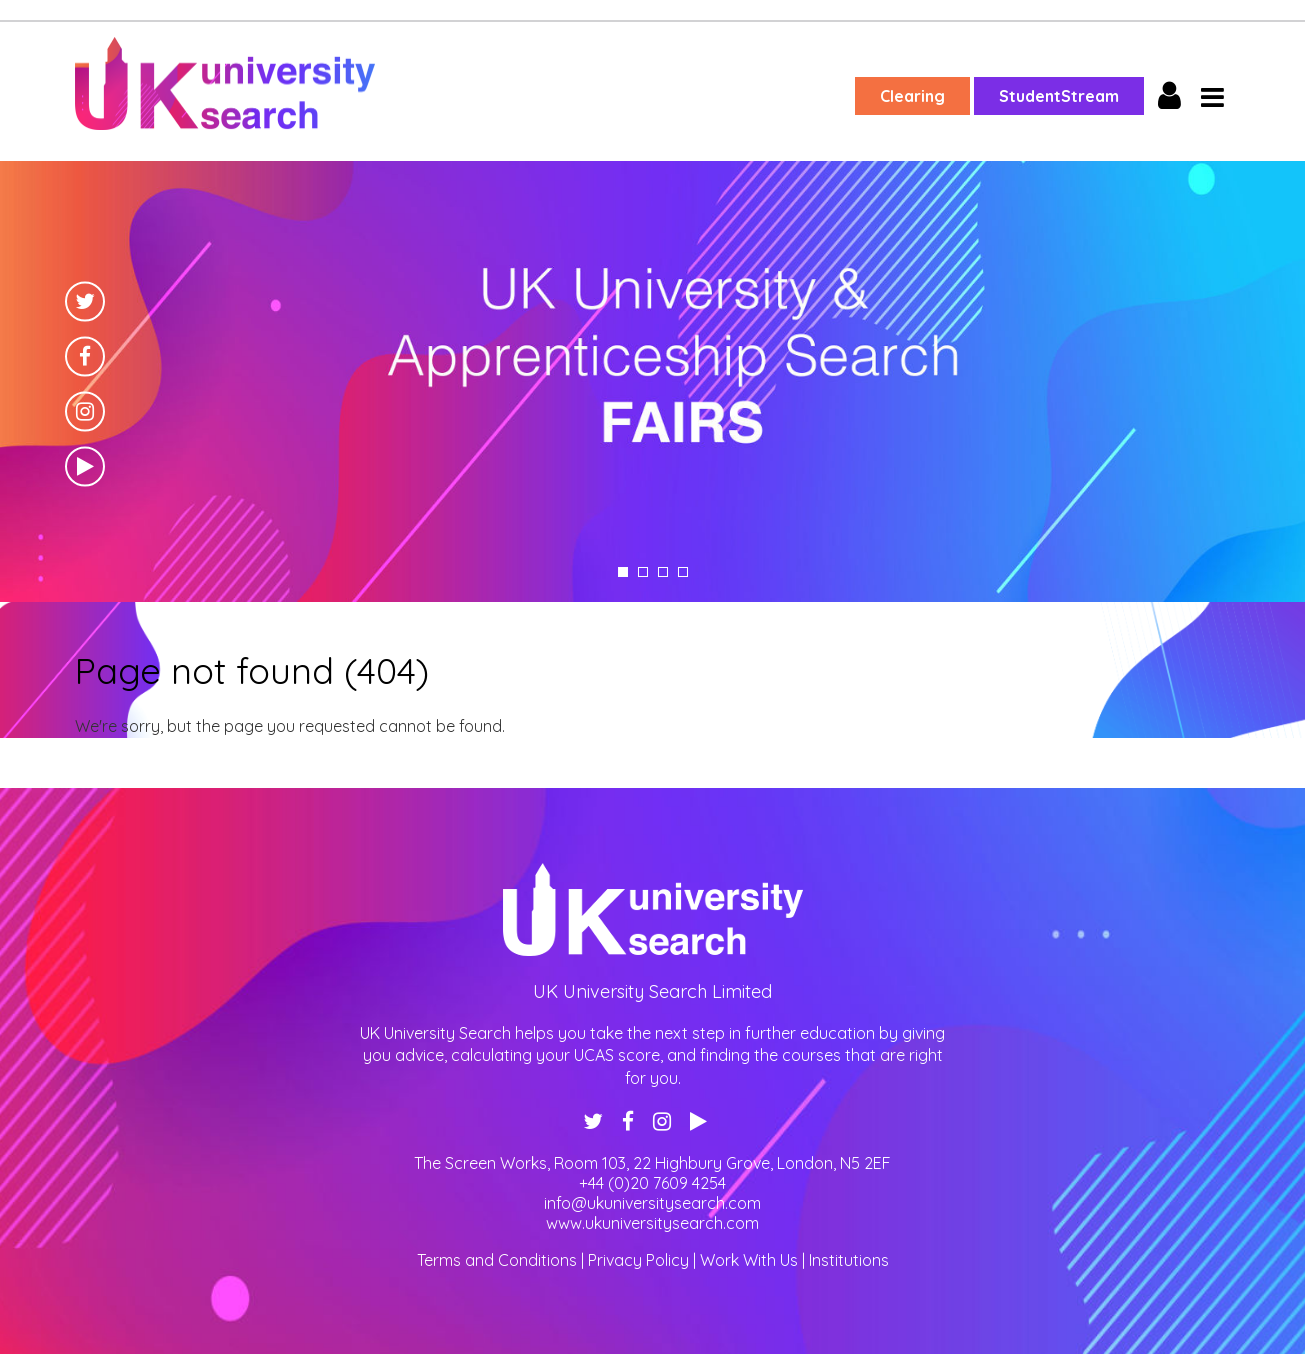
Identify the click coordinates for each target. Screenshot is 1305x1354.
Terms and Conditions (497, 1260)
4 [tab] (683, 572)
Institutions (849, 1260)
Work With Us (749, 1260)
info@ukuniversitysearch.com (652, 1203)
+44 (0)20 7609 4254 (652, 1183)
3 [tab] (663, 572)
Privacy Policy (638, 1260)
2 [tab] (643, 572)
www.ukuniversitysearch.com (652, 1223)
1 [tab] (623, 572)
